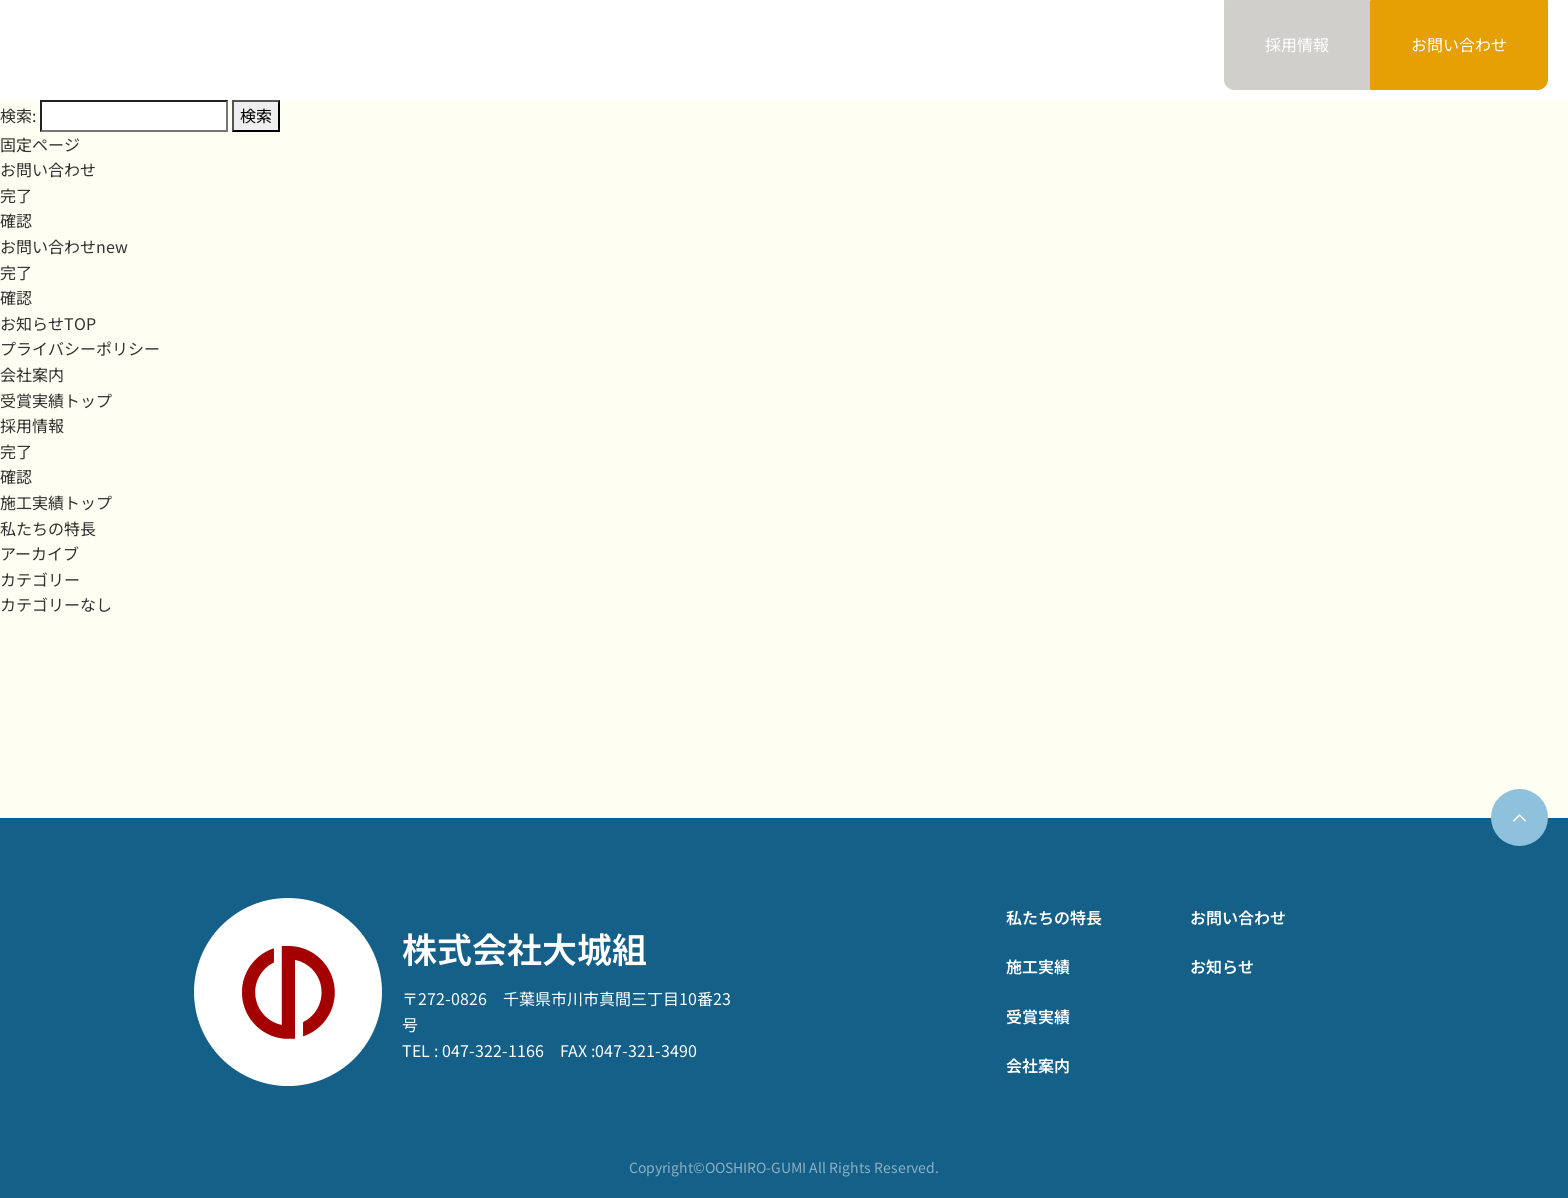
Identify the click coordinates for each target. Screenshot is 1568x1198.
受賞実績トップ (56, 400)
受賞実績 (868, 49)
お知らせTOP (48, 323)
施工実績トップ (56, 502)
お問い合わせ (1459, 44)
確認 (16, 220)
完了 (16, 195)
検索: (18, 115)
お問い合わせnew (64, 246)
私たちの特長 (593, 49)
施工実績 (739, 49)
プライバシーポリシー (80, 348)
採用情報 (32, 425)
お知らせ (1127, 49)
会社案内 (997, 49)
